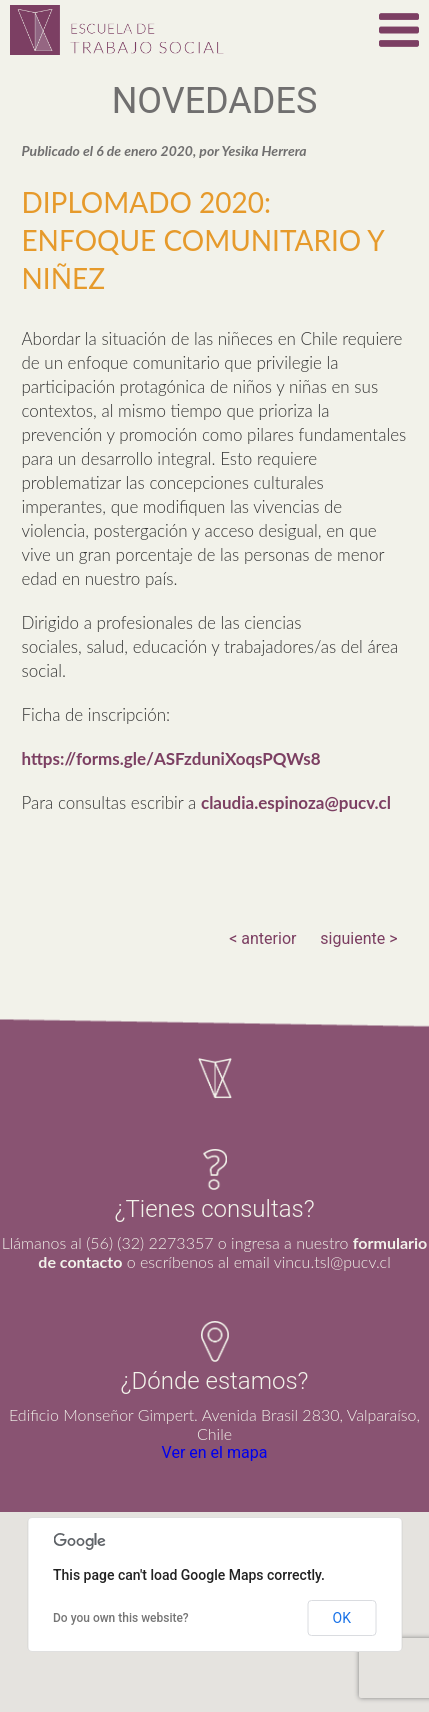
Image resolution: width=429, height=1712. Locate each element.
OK (342, 1618)
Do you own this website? (121, 1618)
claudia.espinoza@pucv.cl (296, 802)
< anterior (262, 938)
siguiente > (358, 938)
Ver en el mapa (215, 1452)
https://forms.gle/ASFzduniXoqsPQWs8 (170, 758)
